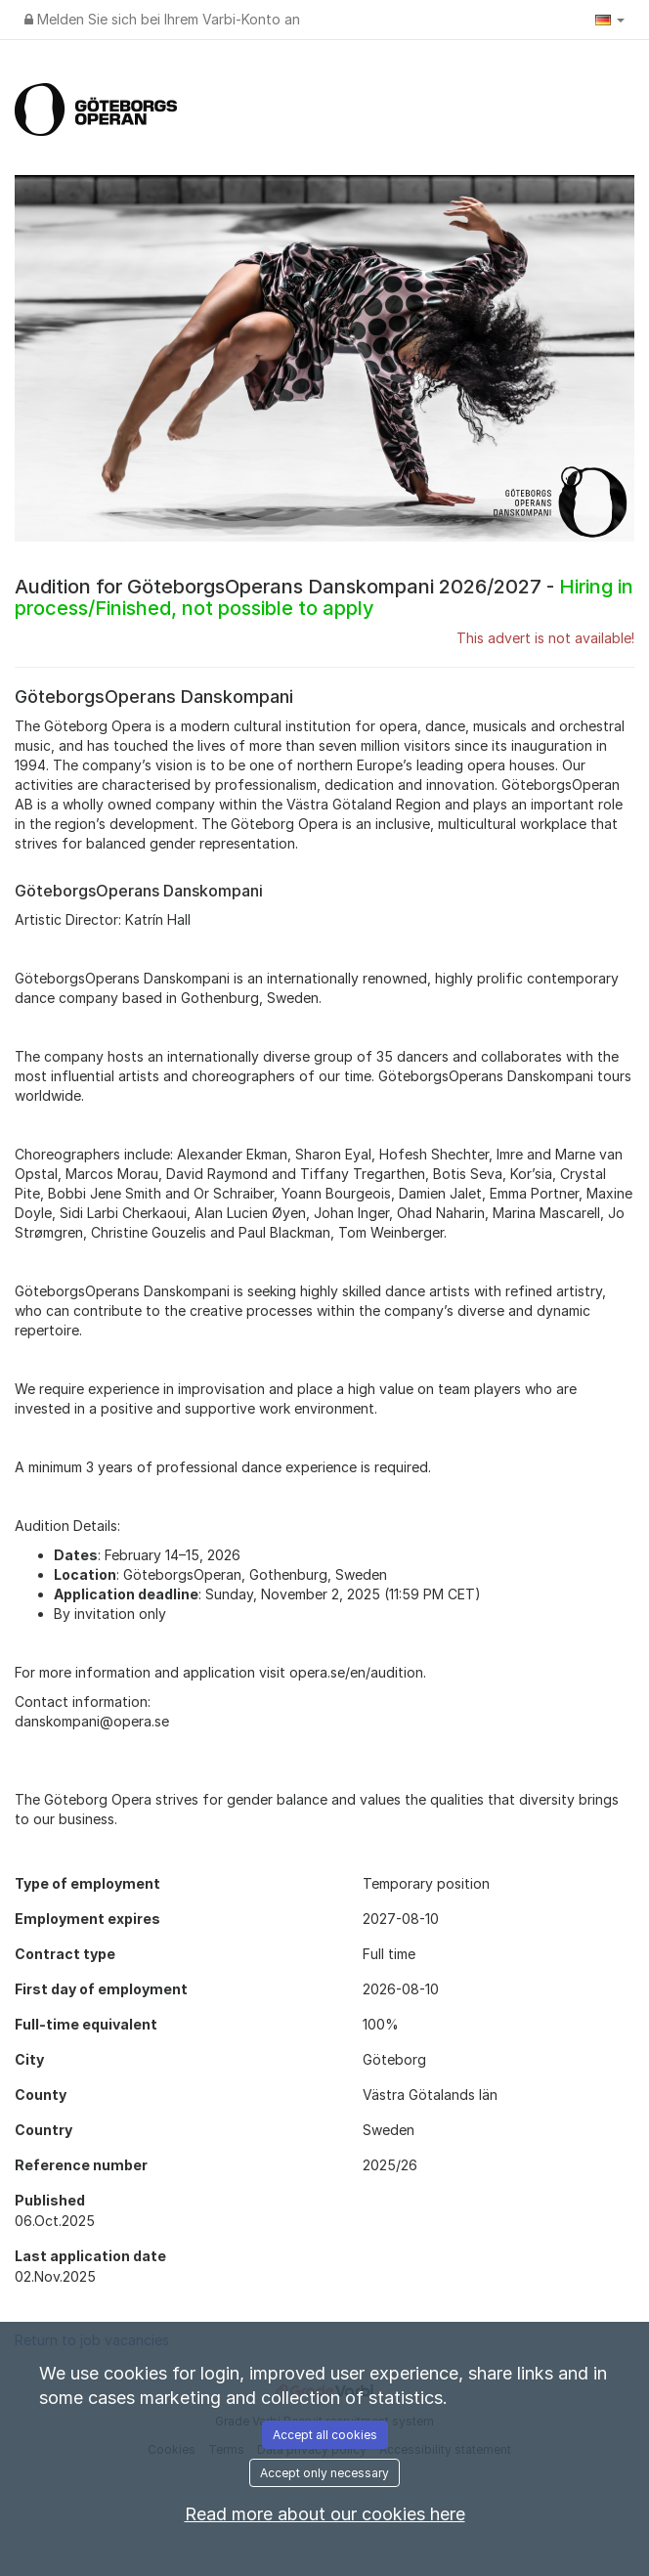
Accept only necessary (324, 2473)
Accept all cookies (325, 2434)
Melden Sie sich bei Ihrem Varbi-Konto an (162, 19)
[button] (609, 19)
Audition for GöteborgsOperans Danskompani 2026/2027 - (324, 597)
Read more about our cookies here (325, 2514)
